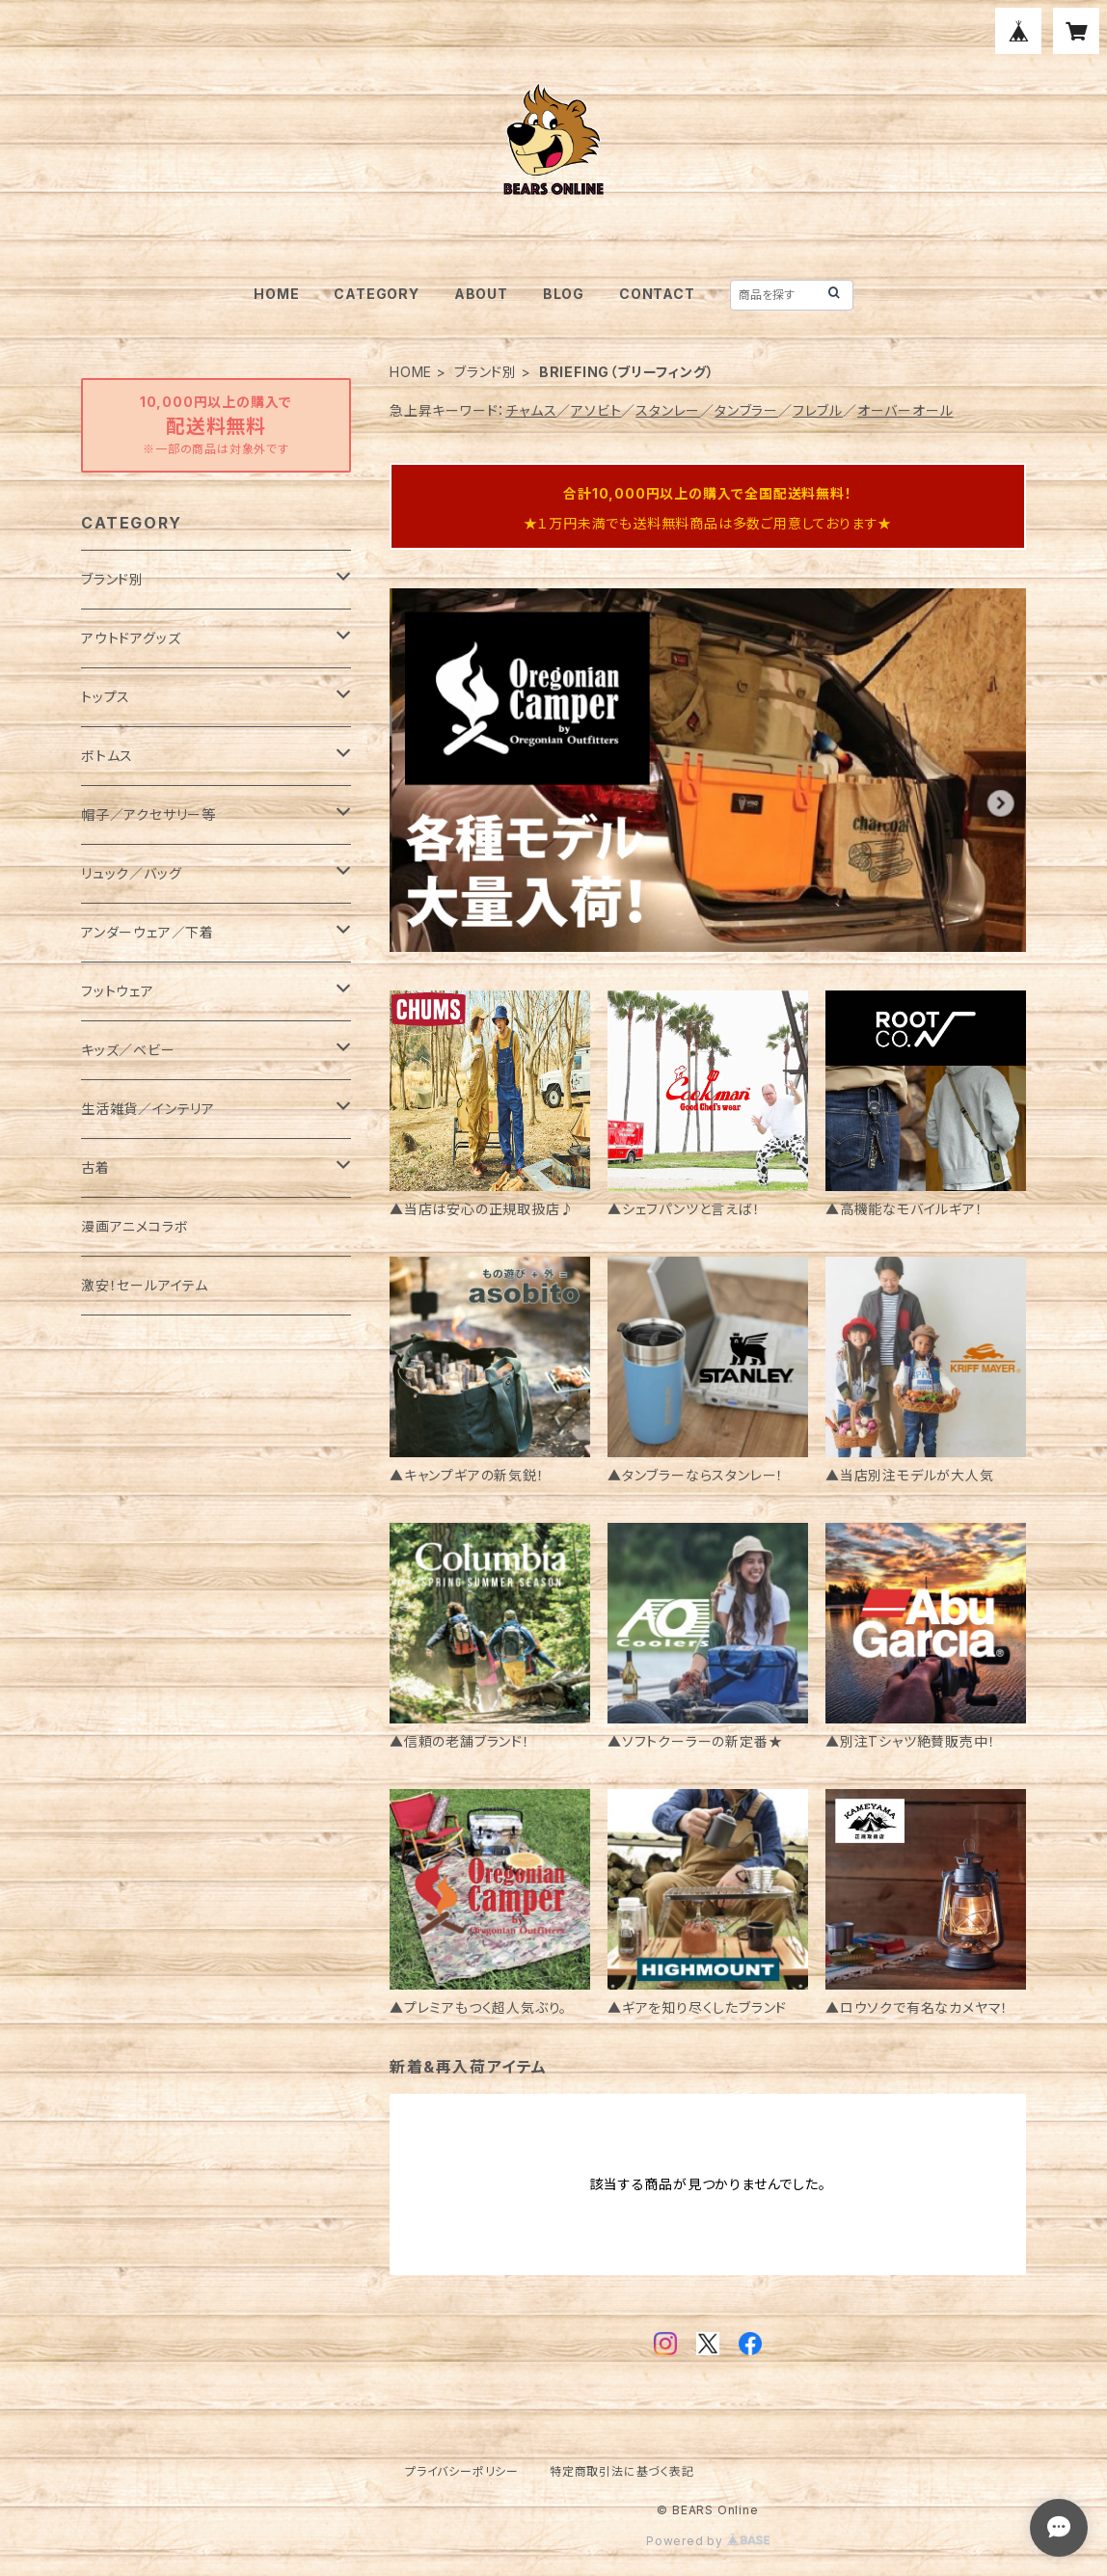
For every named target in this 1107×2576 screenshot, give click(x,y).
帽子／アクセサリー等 (148, 814)
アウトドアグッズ (130, 638)
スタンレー (667, 410)
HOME (276, 293)
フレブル (818, 410)
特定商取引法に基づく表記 (622, 2471)
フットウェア (117, 991)
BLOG (563, 293)
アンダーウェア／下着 (147, 932)
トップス (105, 697)
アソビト (596, 410)
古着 (95, 1167)
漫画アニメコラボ (134, 1226)
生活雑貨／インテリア (148, 1108)
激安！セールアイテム (144, 1285)
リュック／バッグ (131, 873)
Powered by (708, 2541)
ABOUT (481, 293)
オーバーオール (905, 410)
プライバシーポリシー (462, 2471)
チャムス (530, 410)
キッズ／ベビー (128, 1050)
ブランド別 (485, 372)
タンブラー (746, 410)
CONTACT (657, 293)
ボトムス (107, 755)
